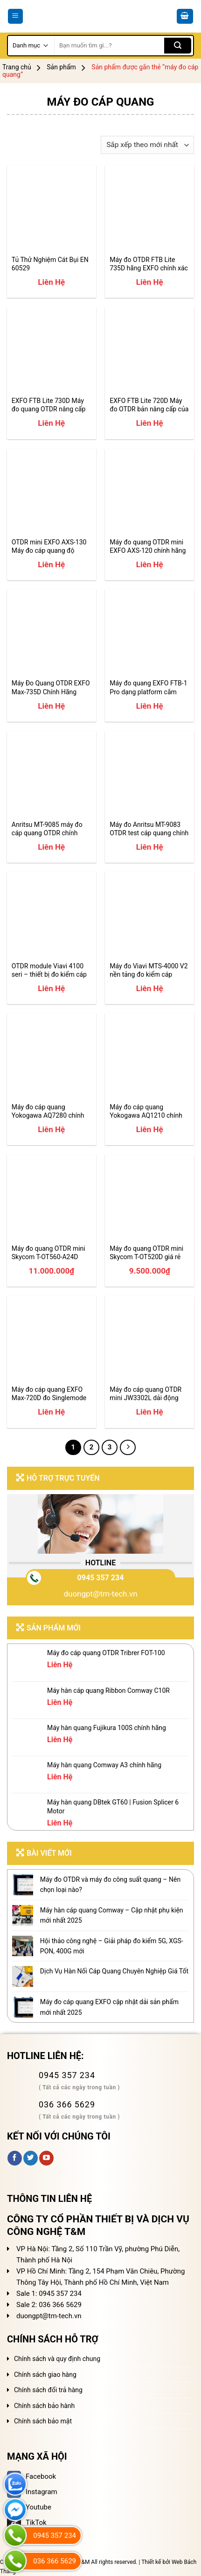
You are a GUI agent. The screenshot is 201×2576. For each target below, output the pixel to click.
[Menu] (15, 16)
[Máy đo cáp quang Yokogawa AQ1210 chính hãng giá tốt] (149, 1058)
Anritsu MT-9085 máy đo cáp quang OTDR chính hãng (47, 829)
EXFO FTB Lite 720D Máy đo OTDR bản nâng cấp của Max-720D (149, 405)
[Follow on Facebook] (14, 2158)
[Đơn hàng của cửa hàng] (147, 145)
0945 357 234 (100, 1577)
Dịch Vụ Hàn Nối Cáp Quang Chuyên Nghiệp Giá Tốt (114, 1971)
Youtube (29, 2507)
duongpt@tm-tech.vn (100, 1593)
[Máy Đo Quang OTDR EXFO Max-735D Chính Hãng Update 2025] (51, 634)
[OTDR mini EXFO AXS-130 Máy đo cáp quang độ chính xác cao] (51, 493)
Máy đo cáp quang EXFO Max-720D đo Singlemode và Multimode (49, 1394)
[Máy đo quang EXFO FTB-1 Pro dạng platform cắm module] (149, 634)
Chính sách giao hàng (45, 2374)
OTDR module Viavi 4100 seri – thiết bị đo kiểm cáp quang (49, 970)
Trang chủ (16, 67)
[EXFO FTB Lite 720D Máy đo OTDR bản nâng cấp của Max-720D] (149, 351)
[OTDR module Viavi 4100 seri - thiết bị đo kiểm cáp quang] (51, 916)
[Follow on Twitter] (30, 2158)
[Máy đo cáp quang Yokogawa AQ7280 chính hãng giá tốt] (51, 1058)
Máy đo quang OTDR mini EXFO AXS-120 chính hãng (148, 546)
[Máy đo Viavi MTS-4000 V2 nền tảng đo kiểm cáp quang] (149, 916)
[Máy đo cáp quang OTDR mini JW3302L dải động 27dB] (149, 1340)
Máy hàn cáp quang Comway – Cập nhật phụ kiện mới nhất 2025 (111, 1915)
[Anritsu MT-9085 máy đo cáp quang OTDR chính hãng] (51, 775)
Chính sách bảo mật (43, 2421)
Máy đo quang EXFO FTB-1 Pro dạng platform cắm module (148, 687)
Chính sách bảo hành (44, 2405)
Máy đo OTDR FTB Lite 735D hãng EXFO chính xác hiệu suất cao (149, 264)
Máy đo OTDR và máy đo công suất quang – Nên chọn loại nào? (110, 1884)
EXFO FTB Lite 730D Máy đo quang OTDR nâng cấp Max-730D (48, 405)
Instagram (32, 2492)
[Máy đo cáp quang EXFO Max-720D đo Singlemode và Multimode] (51, 1340)
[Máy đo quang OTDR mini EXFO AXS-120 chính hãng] (149, 493)
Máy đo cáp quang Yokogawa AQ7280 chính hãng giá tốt (48, 1111)
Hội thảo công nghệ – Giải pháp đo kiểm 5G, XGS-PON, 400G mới (111, 1946)
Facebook (31, 2476)
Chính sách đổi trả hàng (48, 2390)
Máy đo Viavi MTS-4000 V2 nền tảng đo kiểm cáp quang (148, 970)
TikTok (27, 2522)
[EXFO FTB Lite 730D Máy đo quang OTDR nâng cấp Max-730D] (51, 351)
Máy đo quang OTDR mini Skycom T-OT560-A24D (48, 1253)
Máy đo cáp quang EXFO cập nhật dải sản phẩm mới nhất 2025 (109, 2007)
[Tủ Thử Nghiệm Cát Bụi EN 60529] (51, 210)
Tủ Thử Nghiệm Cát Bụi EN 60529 (50, 264)
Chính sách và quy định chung (57, 2358)
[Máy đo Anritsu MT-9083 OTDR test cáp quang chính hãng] (149, 775)
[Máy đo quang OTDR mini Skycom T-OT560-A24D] (51, 1199)
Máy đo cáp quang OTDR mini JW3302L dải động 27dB (145, 1394)
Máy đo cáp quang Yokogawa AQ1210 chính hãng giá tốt (146, 1111)
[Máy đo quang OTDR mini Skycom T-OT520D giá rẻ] (149, 1199)
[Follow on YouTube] (46, 2158)
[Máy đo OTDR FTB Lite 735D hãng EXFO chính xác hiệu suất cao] (149, 210)
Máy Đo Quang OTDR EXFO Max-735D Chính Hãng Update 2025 (51, 687)
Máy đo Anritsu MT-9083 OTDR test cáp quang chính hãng (149, 829)
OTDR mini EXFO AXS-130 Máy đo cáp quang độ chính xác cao (49, 546)
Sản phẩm (61, 67)
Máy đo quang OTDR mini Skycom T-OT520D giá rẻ (146, 1253)
